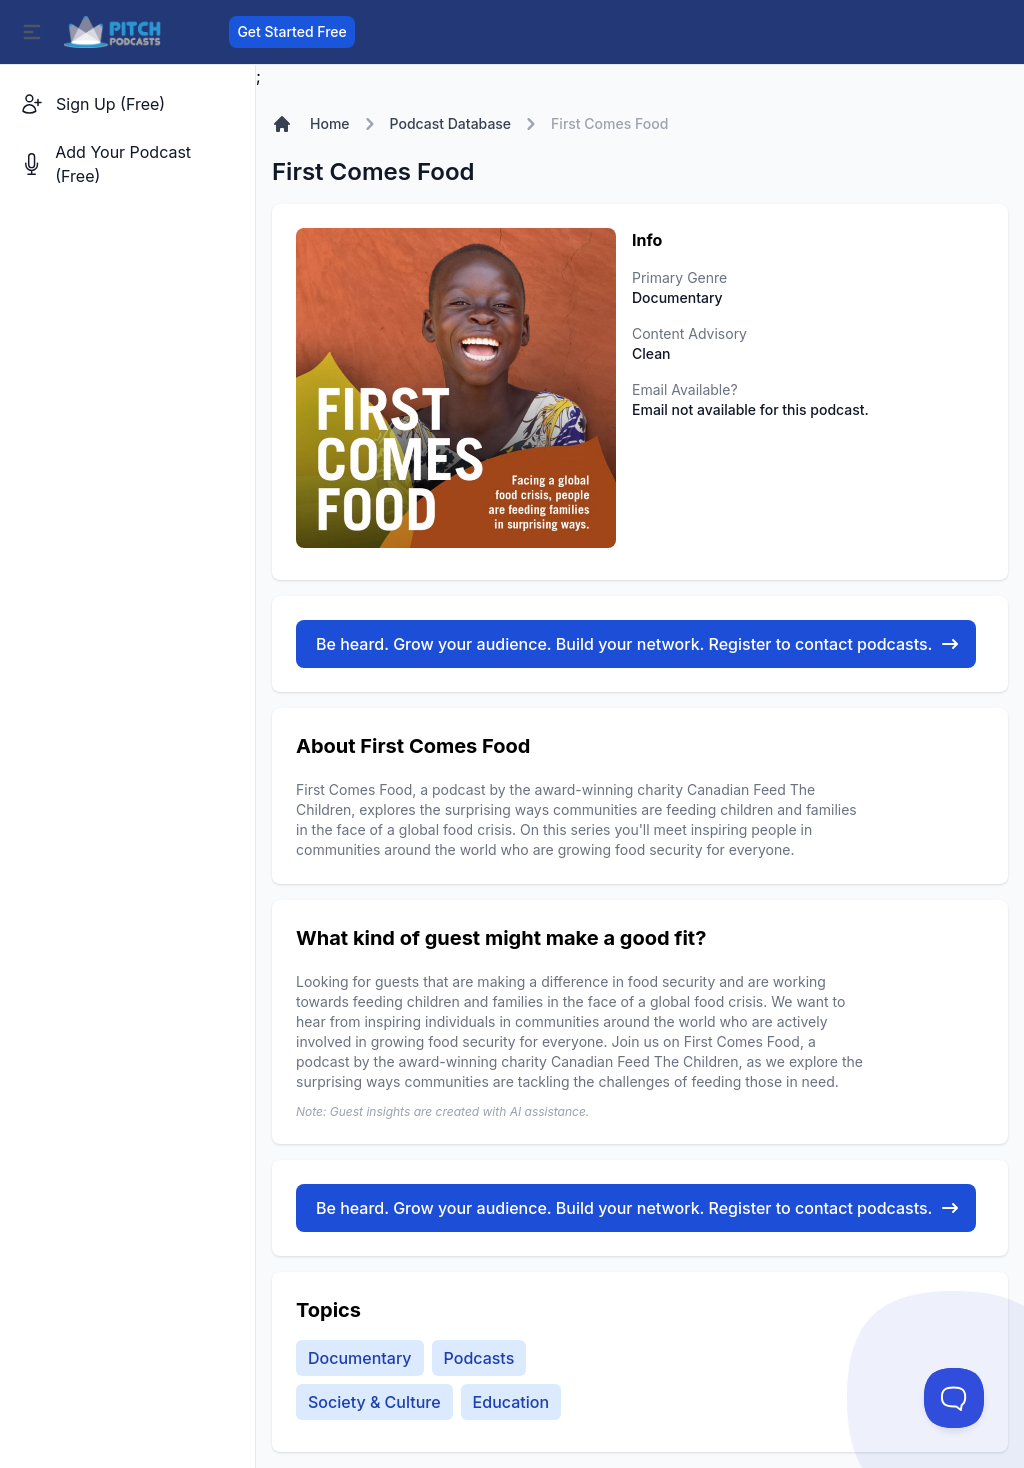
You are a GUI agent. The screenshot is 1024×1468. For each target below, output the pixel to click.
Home (330, 123)
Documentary (360, 1358)
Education (511, 1402)
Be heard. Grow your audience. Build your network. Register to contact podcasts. (638, 644)
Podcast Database (451, 123)
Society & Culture (374, 1402)
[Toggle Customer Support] (954, 1398)
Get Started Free (291, 31)
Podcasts (479, 1358)
